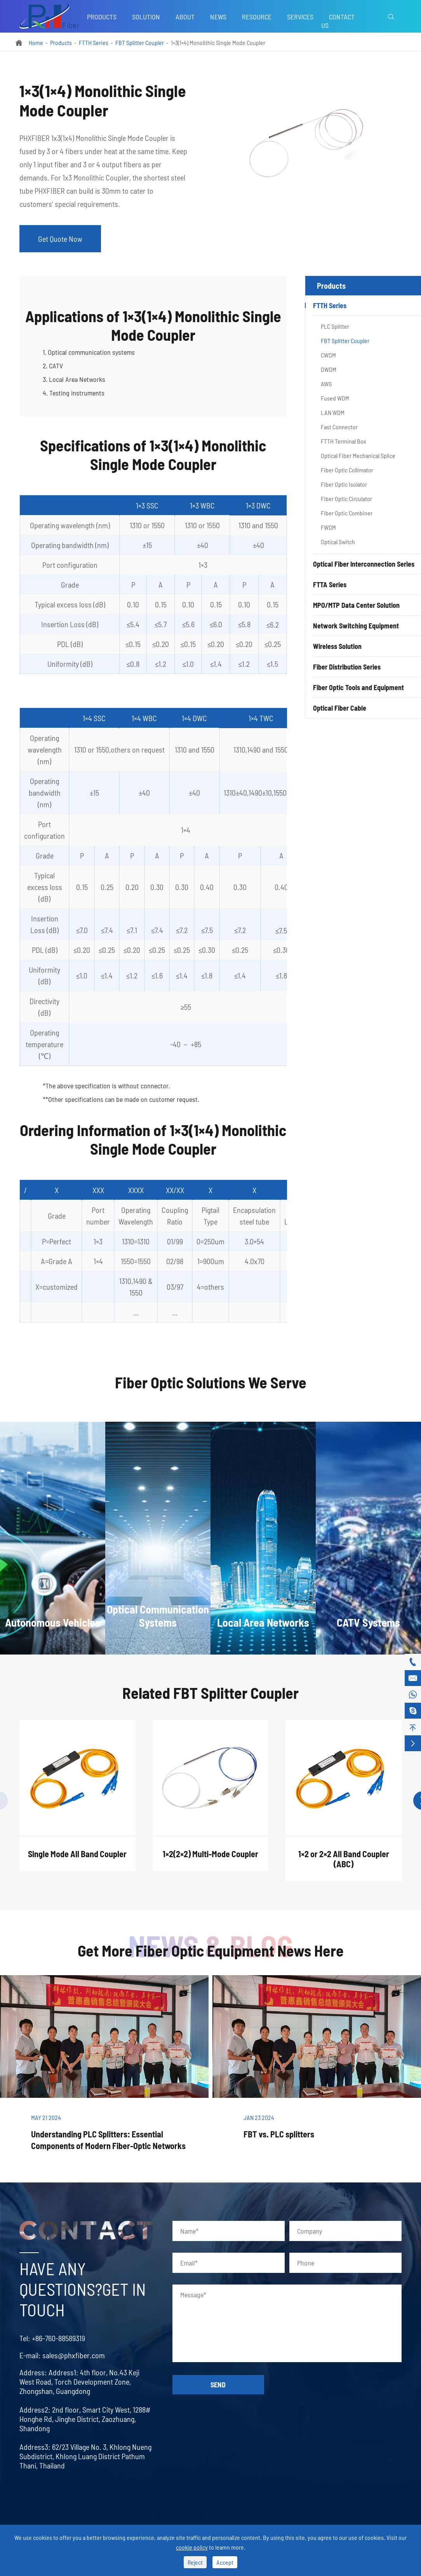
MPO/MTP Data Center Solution (356, 605)
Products (102, 16)
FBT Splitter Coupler (139, 42)
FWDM (328, 527)
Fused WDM (335, 398)
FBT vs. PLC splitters (279, 2134)
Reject (195, 2562)
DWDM (328, 369)
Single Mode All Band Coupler (77, 1861)
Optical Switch (338, 541)
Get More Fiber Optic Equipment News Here (211, 1950)
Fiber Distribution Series (347, 667)
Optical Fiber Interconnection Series (363, 564)
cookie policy (192, 2547)
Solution (146, 16)
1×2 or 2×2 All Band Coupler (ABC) (343, 1866)
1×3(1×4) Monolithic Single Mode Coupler (218, 42)
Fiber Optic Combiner (346, 513)
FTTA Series (329, 584)
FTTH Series (93, 42)
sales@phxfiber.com (66, 2355)
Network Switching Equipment (356, 625)
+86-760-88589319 (51, 2338)
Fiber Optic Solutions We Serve (210, 1389)
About (185, 16)
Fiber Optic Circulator (346, 498)
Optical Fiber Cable (339, 708)
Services (300, 16)
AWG (326, 383)
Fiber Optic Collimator (347, 470)
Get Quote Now (60, 238)
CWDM (328, 355)
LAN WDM (332, 412)
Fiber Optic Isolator (344, 484)
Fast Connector (339, 426)
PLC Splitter (335, 326)
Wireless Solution (337, 646)
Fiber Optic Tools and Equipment (358, 687)
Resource (256, 16)
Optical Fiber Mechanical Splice (358, 455)
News (218, 16)
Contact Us (338, 20)
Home (36, 42)
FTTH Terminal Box (343, 441)
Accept (224, 2562)
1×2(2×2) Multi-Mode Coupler (210, 1861)
